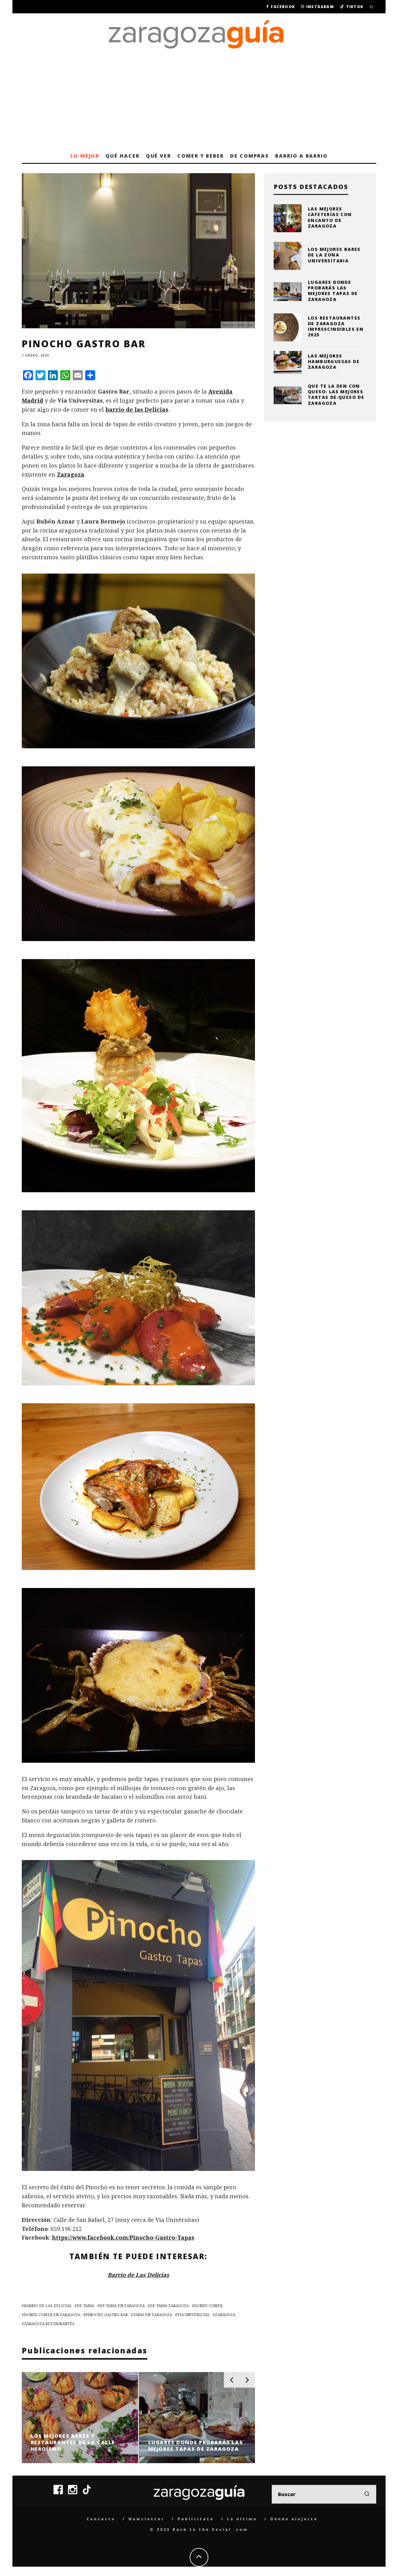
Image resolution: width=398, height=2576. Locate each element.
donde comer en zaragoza (52, 2314)
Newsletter (146, 2519)
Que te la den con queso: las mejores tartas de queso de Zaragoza (336, 394)
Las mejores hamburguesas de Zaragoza (333, 361)
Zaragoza (70, 474)
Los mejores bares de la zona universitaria (334, 254)
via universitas (193, 2314)
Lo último (242, 2519)
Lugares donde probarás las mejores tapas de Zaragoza (333, 290)
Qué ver (158, 155)
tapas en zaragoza (152, 2314)
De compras (249, 155)
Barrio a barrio (301, 155)
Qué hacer (122, 155)
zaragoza (225, 2314)
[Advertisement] (199, 101)
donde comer (208, 2305)
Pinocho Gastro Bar (107, 2314)
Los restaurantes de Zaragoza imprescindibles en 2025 (335, 326)
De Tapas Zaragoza (169, 2305)
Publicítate (196, 2519)
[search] (367, 2494)
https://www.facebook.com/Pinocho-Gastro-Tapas (123, 2237)
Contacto (100, 2519)
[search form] (324, 2494)
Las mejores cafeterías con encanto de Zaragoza (330, 217)
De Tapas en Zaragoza (122, 2305)
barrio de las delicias (48, 2305)
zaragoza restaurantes (49, 2323)
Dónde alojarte (294, 2519)
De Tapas (85, 2305)
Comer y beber (200, 155)
